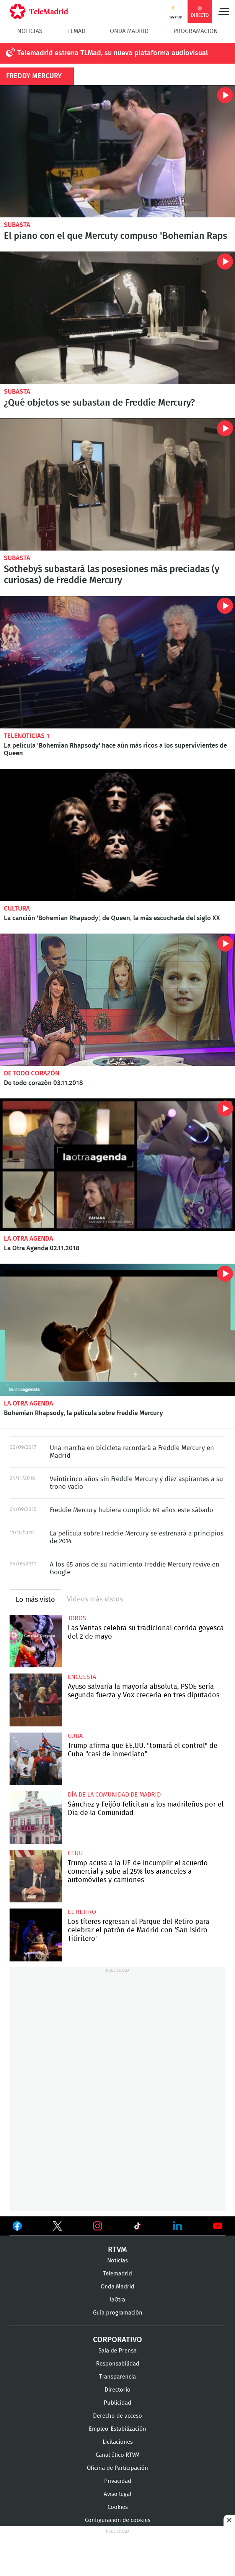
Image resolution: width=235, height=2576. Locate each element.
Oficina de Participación (117, 2468)
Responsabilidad (117, 2364)
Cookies (118, 2507)
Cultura (17, 908)
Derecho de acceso (117, 2416)
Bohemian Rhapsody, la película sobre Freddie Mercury (117, 1330)
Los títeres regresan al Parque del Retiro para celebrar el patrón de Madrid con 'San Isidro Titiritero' (36, 1935)
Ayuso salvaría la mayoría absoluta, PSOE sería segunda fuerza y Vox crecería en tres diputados (36, 1699)
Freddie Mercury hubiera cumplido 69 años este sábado (131, 1510)
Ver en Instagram (97, 2226)
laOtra (117, 2300)
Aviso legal (117, 2494)
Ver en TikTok (137, 2227)
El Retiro (82, 1912)
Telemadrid (117, 2274)
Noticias (29, 31)
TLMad (76, 31)
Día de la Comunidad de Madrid (114, 1795)
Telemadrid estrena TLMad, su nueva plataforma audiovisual (112, 53)
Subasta (17, 225)
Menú (223, 11)
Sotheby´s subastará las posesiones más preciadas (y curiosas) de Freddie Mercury (117, 484)
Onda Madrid (129, 31)
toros (77, 1618)
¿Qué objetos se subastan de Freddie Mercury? (99, 403)
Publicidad (117, 2403)
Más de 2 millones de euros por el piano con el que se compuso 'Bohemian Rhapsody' (117, 151)
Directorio (117, 2390)
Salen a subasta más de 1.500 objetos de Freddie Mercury (117, 318)
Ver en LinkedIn (177, 2226)
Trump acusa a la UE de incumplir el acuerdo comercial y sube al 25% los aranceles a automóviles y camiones (36, 1876)
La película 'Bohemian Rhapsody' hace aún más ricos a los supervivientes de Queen (117, 662)
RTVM (117, 2250)
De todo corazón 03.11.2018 (117, 1000)
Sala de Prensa (117, 2351)
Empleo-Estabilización (117, 2429)
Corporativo (117, 2340)
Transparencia (117, 2377)
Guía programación (117, 2313)
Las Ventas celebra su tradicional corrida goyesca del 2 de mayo (36, 1641)
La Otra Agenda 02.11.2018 (117, 1164)
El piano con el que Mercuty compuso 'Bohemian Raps (115, 236)
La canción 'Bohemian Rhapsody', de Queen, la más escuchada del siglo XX (117, 835)
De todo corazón (31, 1073)
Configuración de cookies (117, 2520)
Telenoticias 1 (26, 736)
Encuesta (82, 1677)
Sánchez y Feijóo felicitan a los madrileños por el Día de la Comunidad (36, 1817)
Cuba (75, 1736)
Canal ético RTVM (118, 2455)
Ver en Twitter (57, 2227)
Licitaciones (118, 2442)
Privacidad (117, 2481)
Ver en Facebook (17, 2227)
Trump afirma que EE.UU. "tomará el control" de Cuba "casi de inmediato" (36, 1759)
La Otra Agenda (28, 1238)
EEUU (75, 1853)
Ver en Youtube (217, 2226)
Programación (195, 31)
